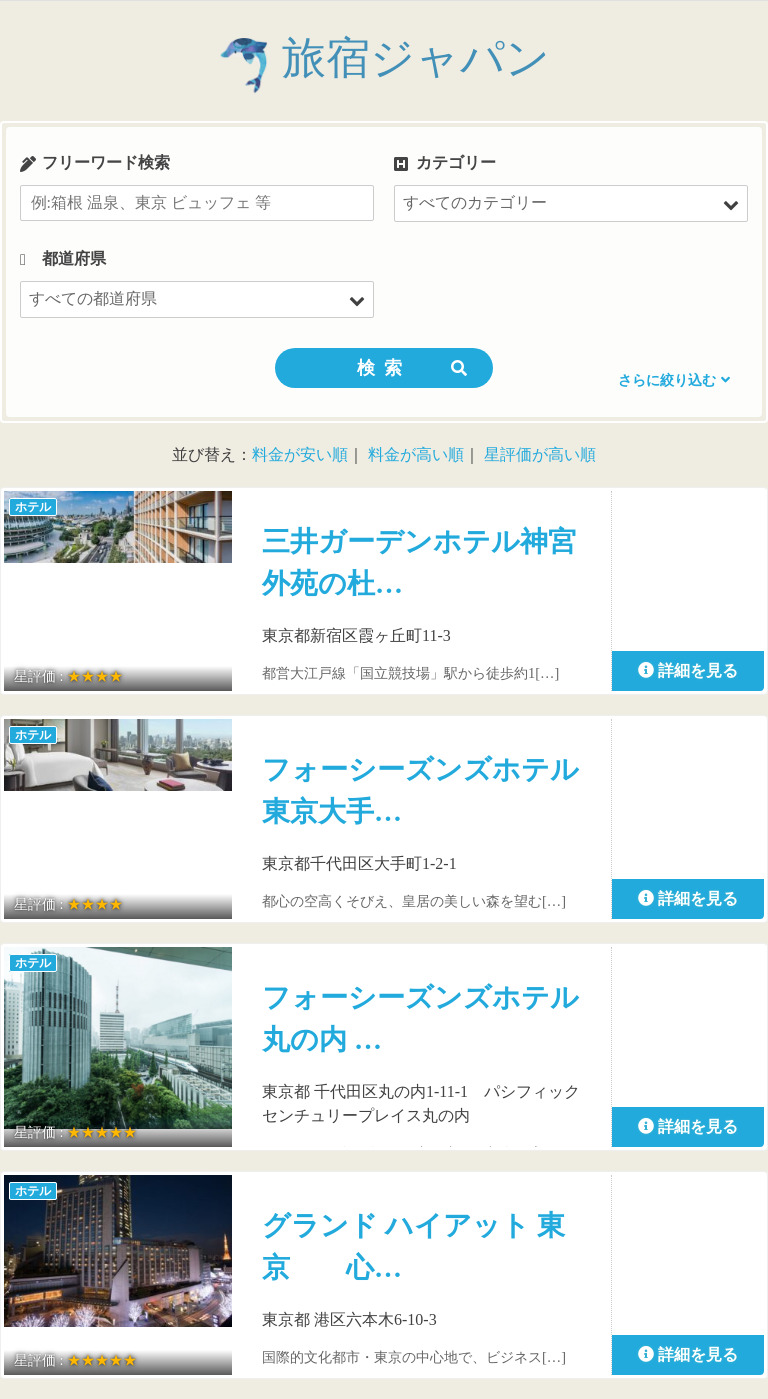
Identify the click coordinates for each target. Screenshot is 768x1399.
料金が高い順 (416, 454)
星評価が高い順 (540, 454)
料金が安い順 (300, 454)
